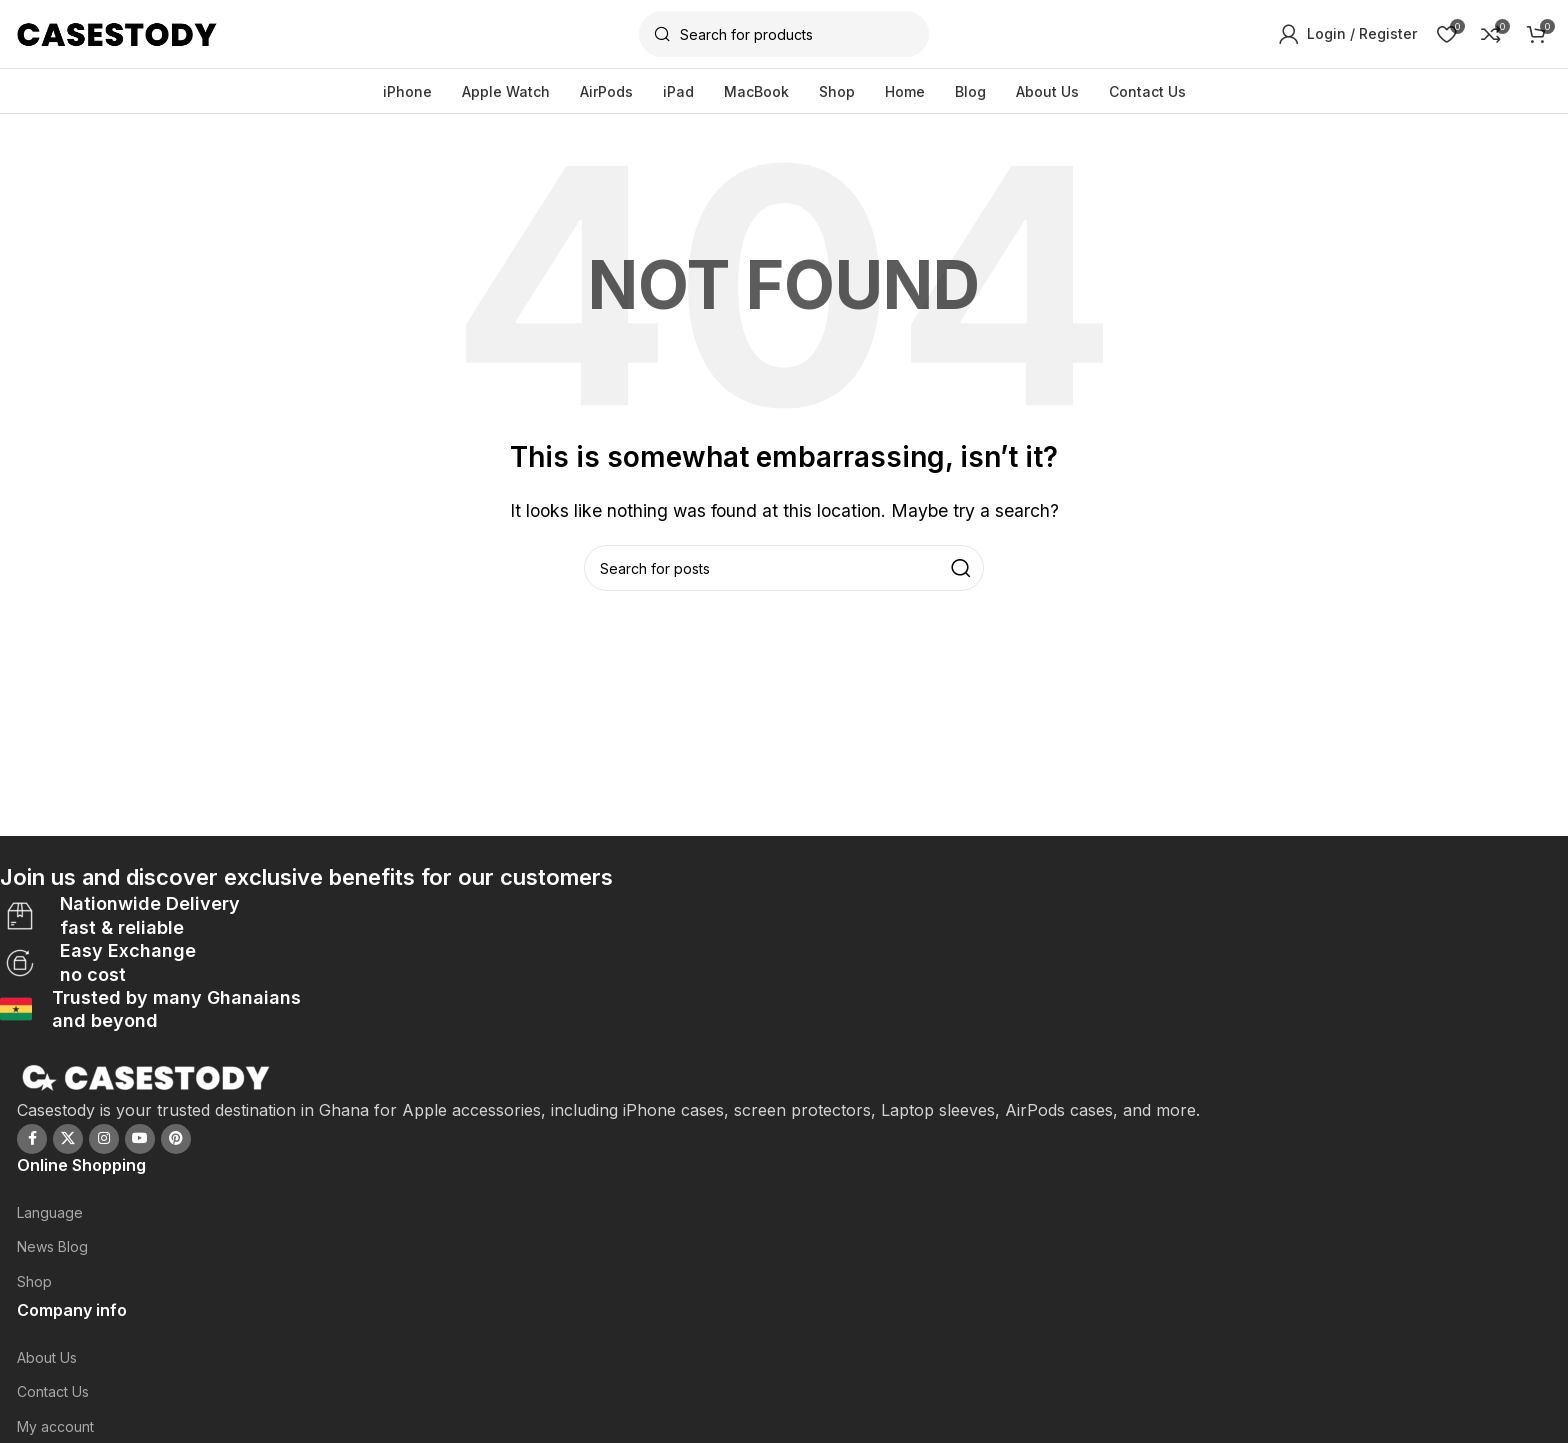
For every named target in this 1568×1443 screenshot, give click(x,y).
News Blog (52, 1246)
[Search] (784, 35)
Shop (34, 1280)
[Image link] (146, 1076)
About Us (47, 1357)
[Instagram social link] (104, 1138)
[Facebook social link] (32, 1138)
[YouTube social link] (140, 1138)
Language (50, 1212)
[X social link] (68, 1138)
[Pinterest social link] (176, 1138)
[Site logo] (117, 33)
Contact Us (53, 1391)
